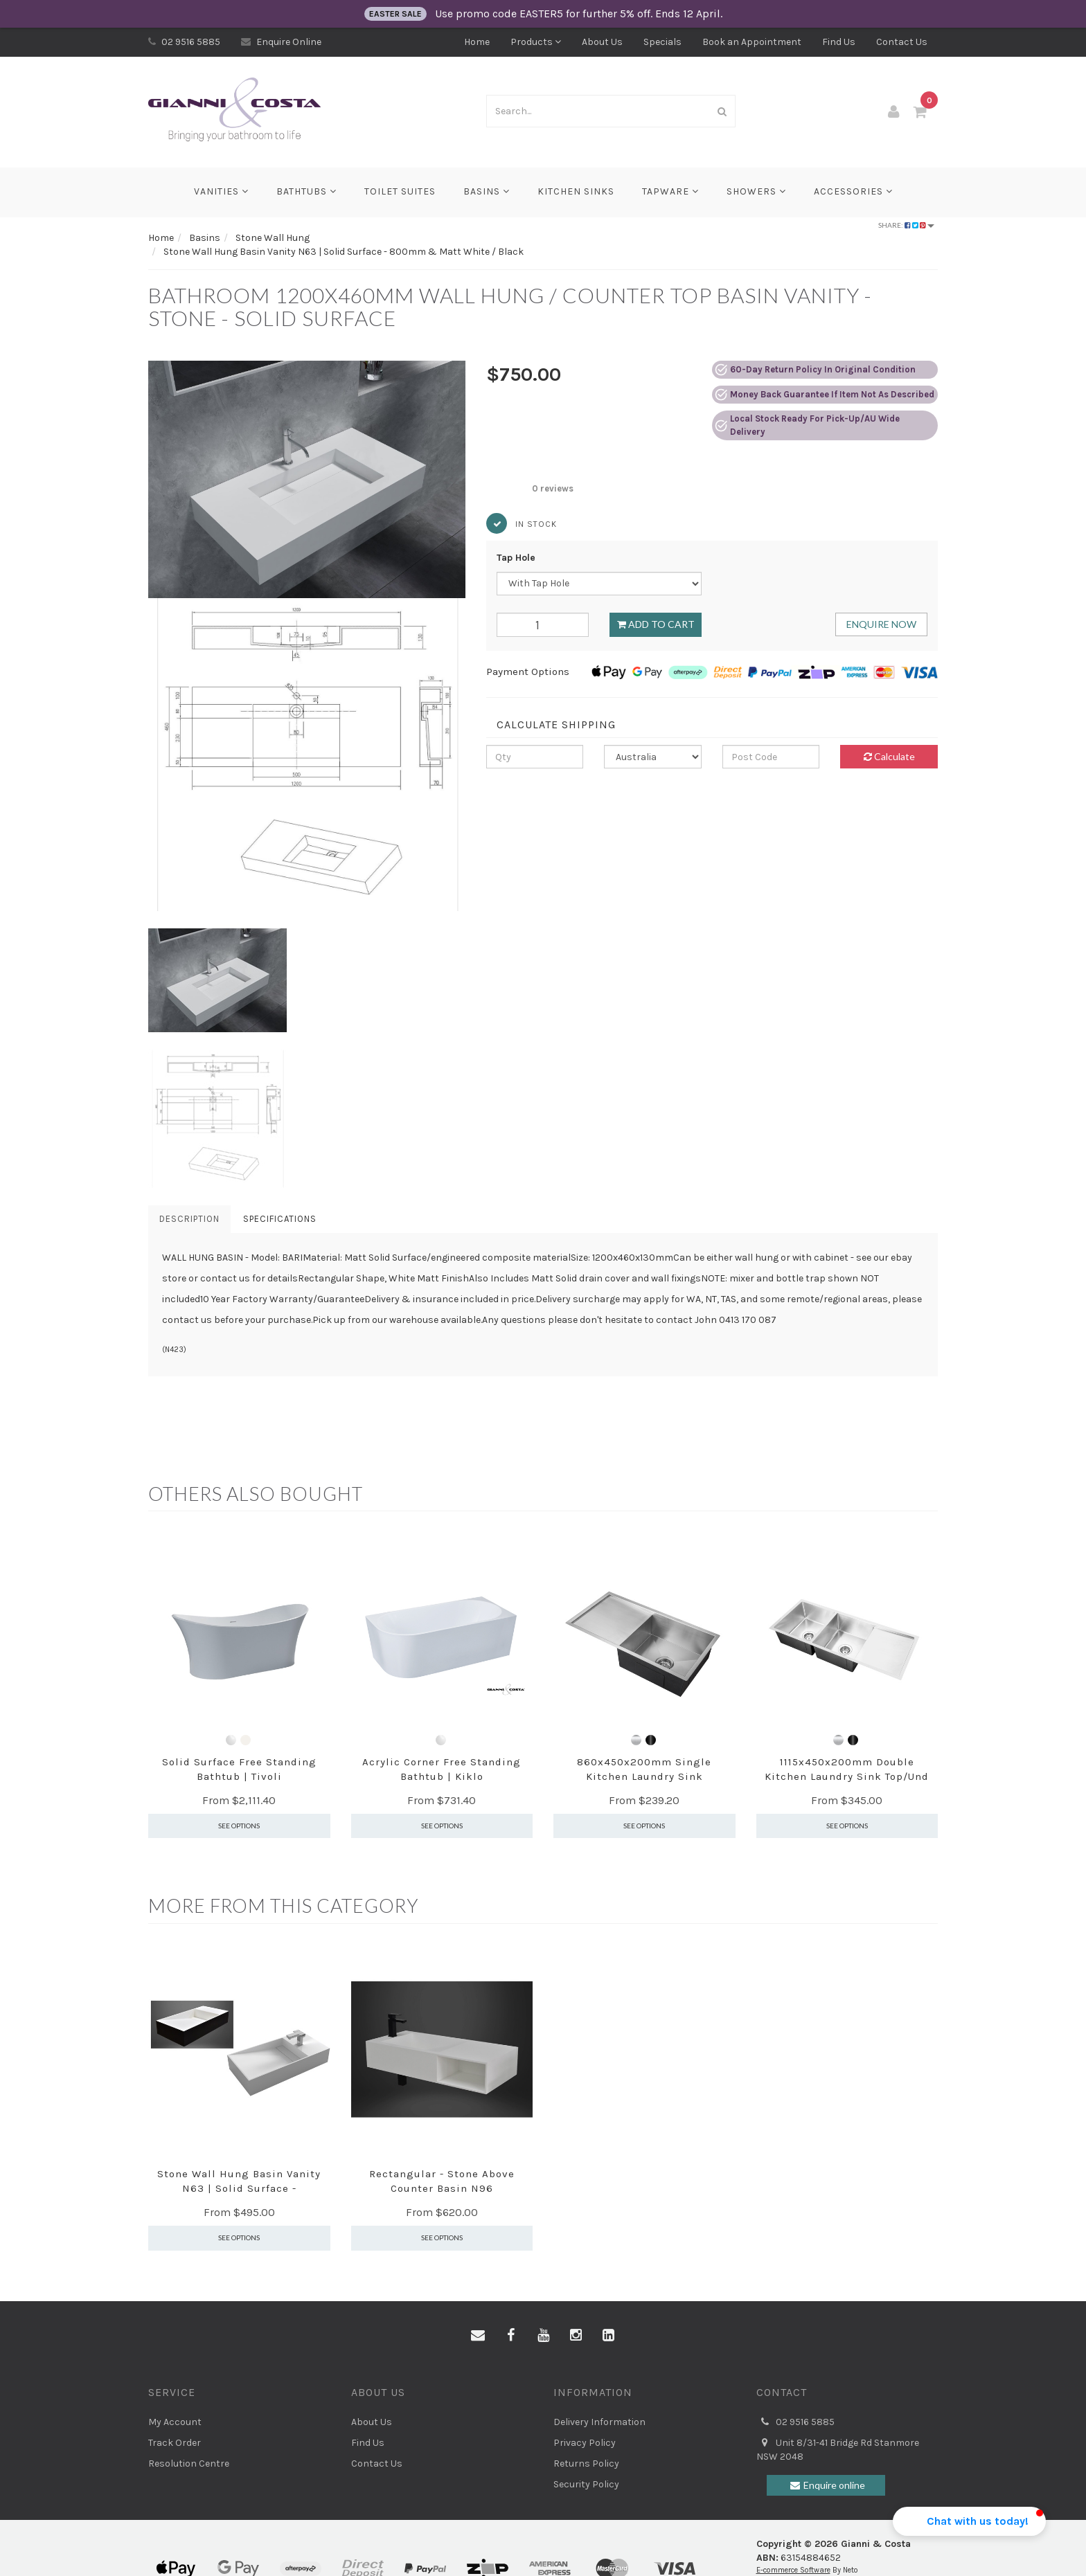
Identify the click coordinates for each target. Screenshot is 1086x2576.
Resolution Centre (188, 2463)
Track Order (174, 2443)
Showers (756, 191)
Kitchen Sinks (575, 191)
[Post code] (771, 756)
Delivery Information (599, 2422)
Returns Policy (586, 2463)
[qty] (535, 756)
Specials (662, 42)
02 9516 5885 (184, 42)
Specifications (280, 1219)
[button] (148, 1432)
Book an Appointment (751, 42)
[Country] (653, 756)
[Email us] (478, 2336)
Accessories (853, 191)
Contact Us (901, 42)
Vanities (221, 191)
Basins (486, 191)
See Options (239, 1825)
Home (477, 42)
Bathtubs (306, 191)
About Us (602, 42)
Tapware (670, 191)
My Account (175, 2422)
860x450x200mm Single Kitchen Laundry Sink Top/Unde (644, 1776)
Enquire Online (281, 42)
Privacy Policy (584, 2443)
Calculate (889, 756)
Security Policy (586, 2484)
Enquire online (825, 2485)
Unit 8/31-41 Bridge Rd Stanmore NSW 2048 (837, 2449)
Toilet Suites (400, 191)
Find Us (838, 42)
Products (535, 42)
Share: (906, 225)
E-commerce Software (793, 2570)
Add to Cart (656, 624)
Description (189, 1219)
